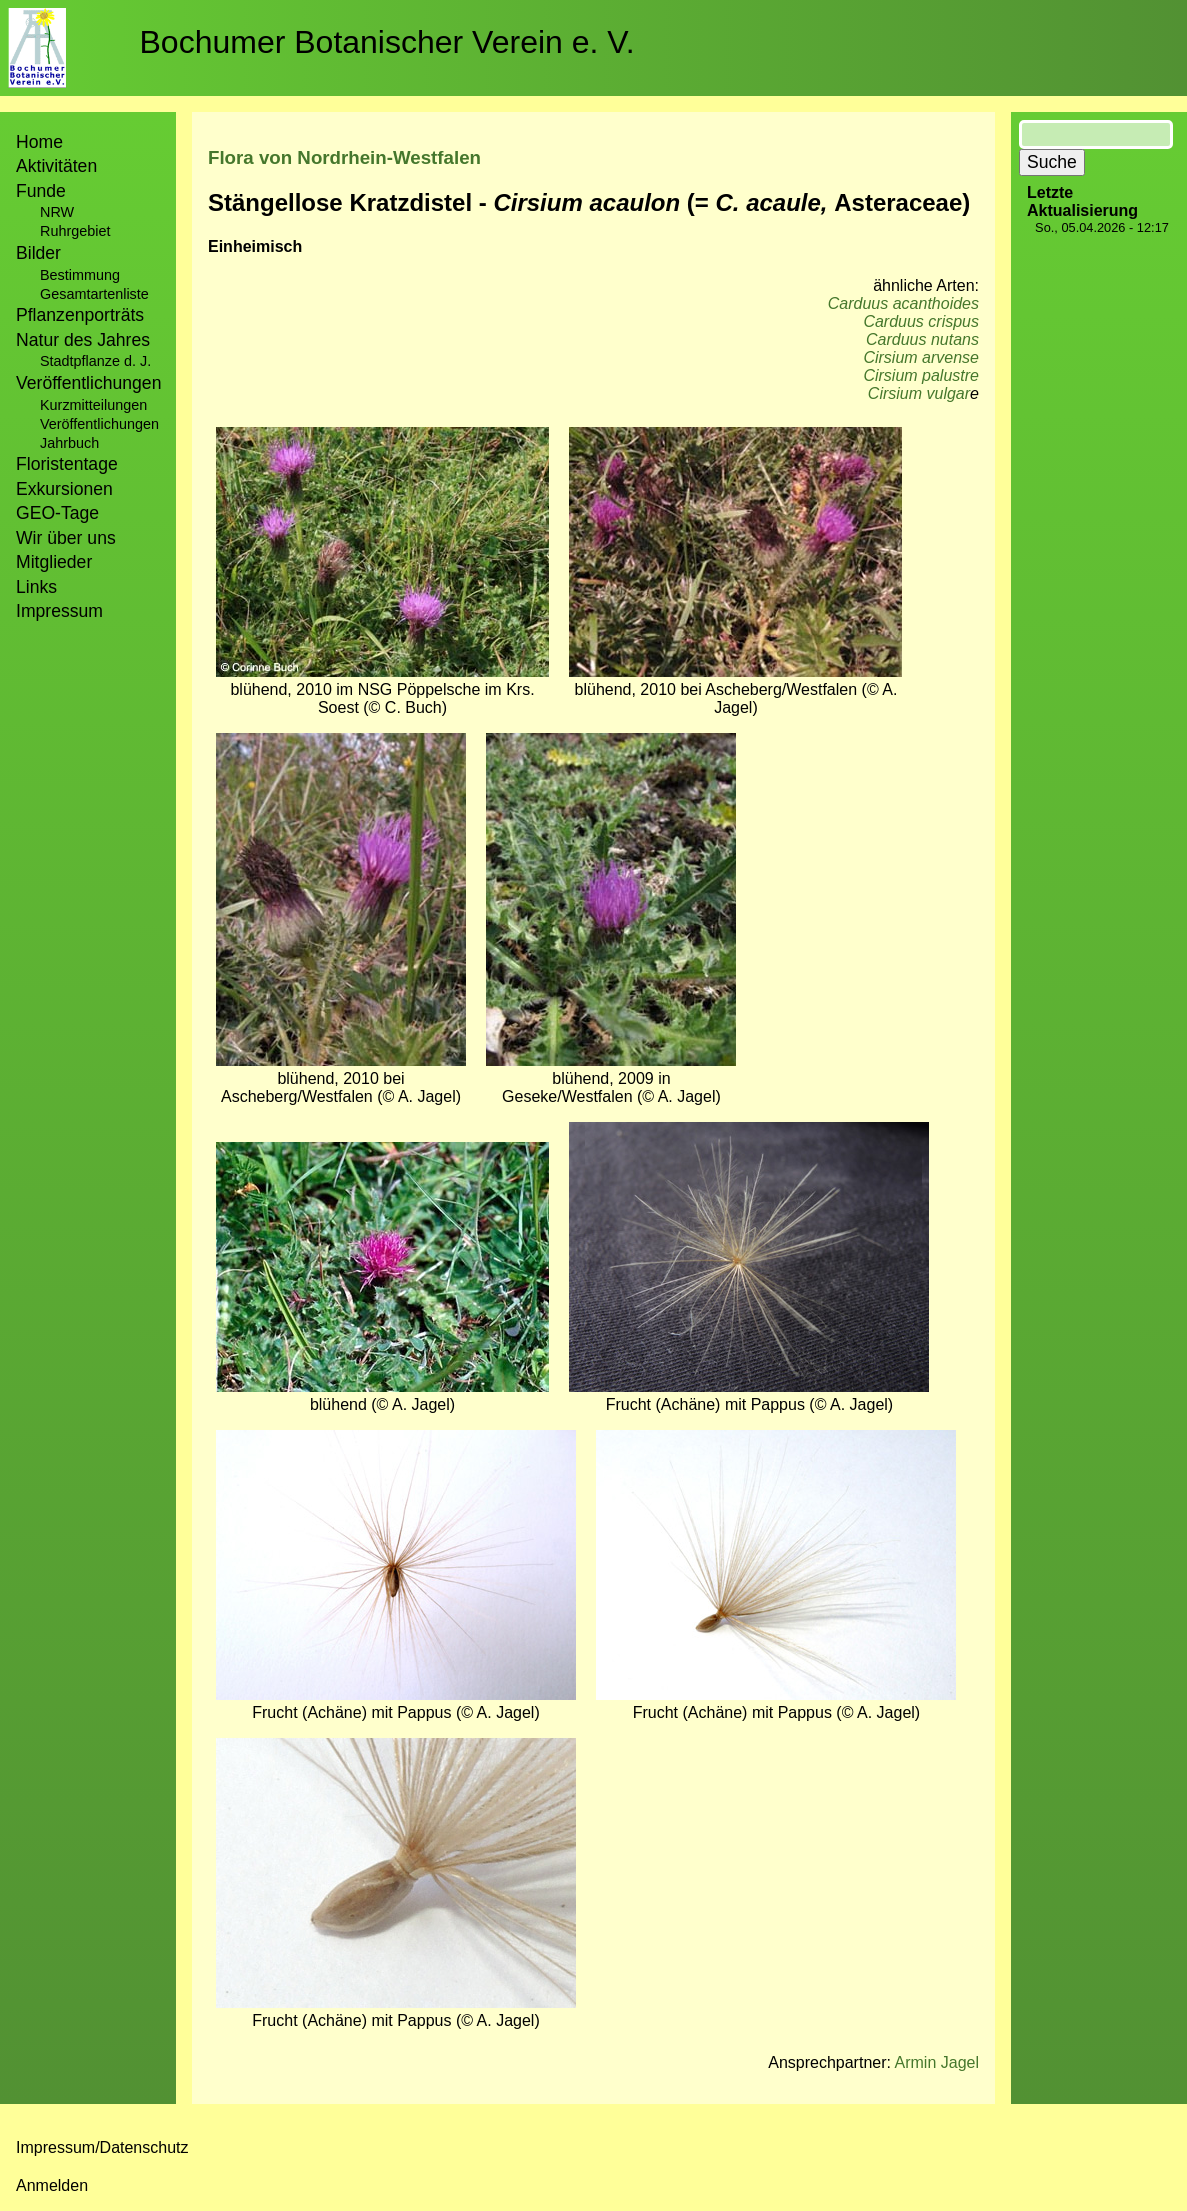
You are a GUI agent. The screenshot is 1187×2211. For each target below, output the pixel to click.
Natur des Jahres (83, 340)
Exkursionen (64, 489)
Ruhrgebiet (75, 231)
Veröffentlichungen (99, 424)
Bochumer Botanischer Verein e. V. (387, 42)
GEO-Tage (57, 513)
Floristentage (67, 464)
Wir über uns (66, 538)
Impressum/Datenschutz (102, 2147)
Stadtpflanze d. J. (95, 361)
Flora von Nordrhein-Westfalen (344, 157)
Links (36, 587)
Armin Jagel (937, 2062)
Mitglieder (54, 562)
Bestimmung (80, 275)
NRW (57, 212)
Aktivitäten (56, 166)
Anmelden (52, 2185)
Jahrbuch (69, 443)
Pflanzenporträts (80, 315)
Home (39, 142)
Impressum (59, 611)
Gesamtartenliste (94, 294)
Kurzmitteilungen (93, 405)
